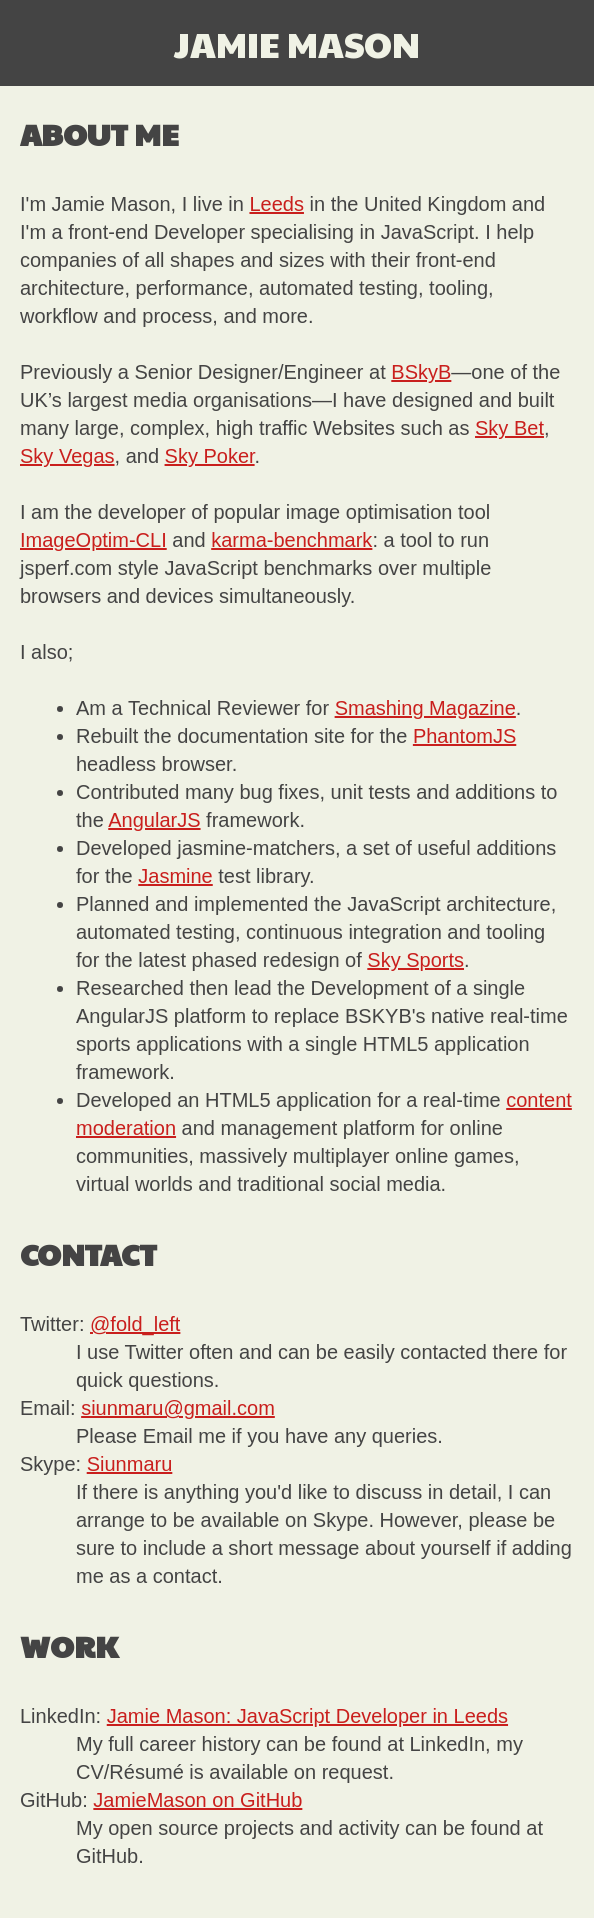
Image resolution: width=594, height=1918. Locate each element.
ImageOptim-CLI (93, 540)
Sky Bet (509, 428)
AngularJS (154, 820)
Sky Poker (210, 456)
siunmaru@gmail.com (178, 1408)
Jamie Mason (297, 43)
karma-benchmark (291, 540)
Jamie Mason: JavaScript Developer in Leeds (307, 1716)
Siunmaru (130, 1464)
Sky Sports (415, 960)
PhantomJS (464, 736)
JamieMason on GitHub (197, 1800)
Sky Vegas (67, 456)
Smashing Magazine (425, 708)
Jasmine (175, 876)
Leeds (276, 204)
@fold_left (135, 1324)
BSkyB (421, 372)
